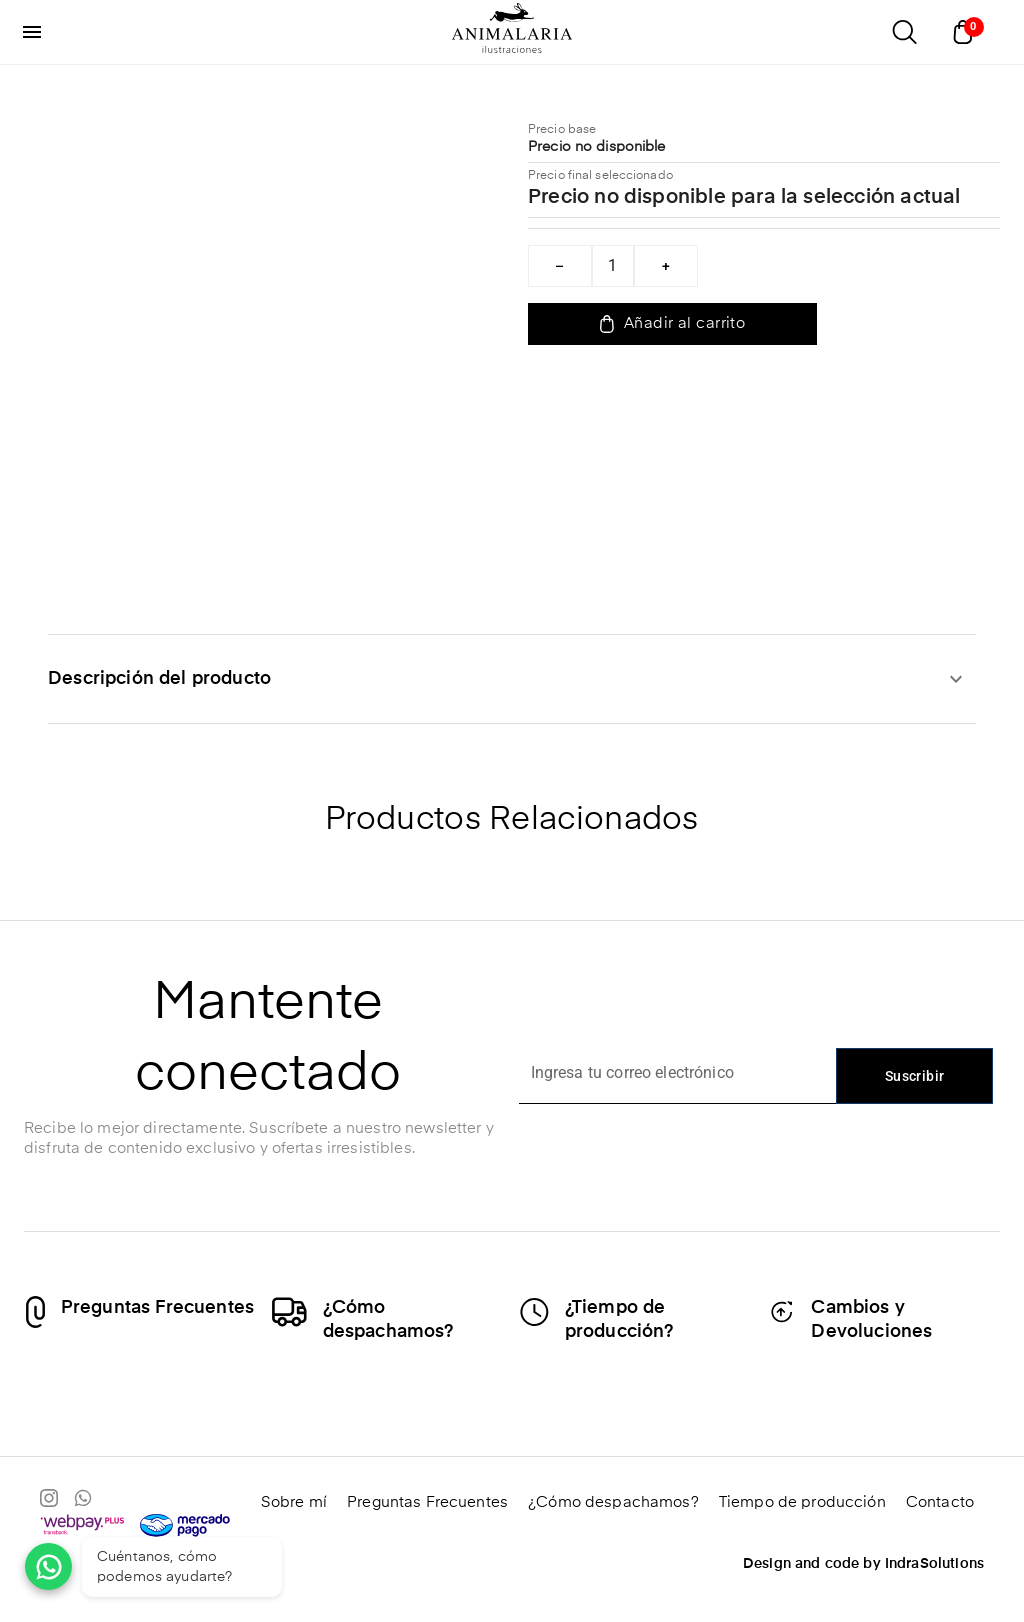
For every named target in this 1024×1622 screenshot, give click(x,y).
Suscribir (915, 1076)
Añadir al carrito (672, 324)
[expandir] (956, 679)
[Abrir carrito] (968, 32)
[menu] (32, 32)
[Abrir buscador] (904, 32)
